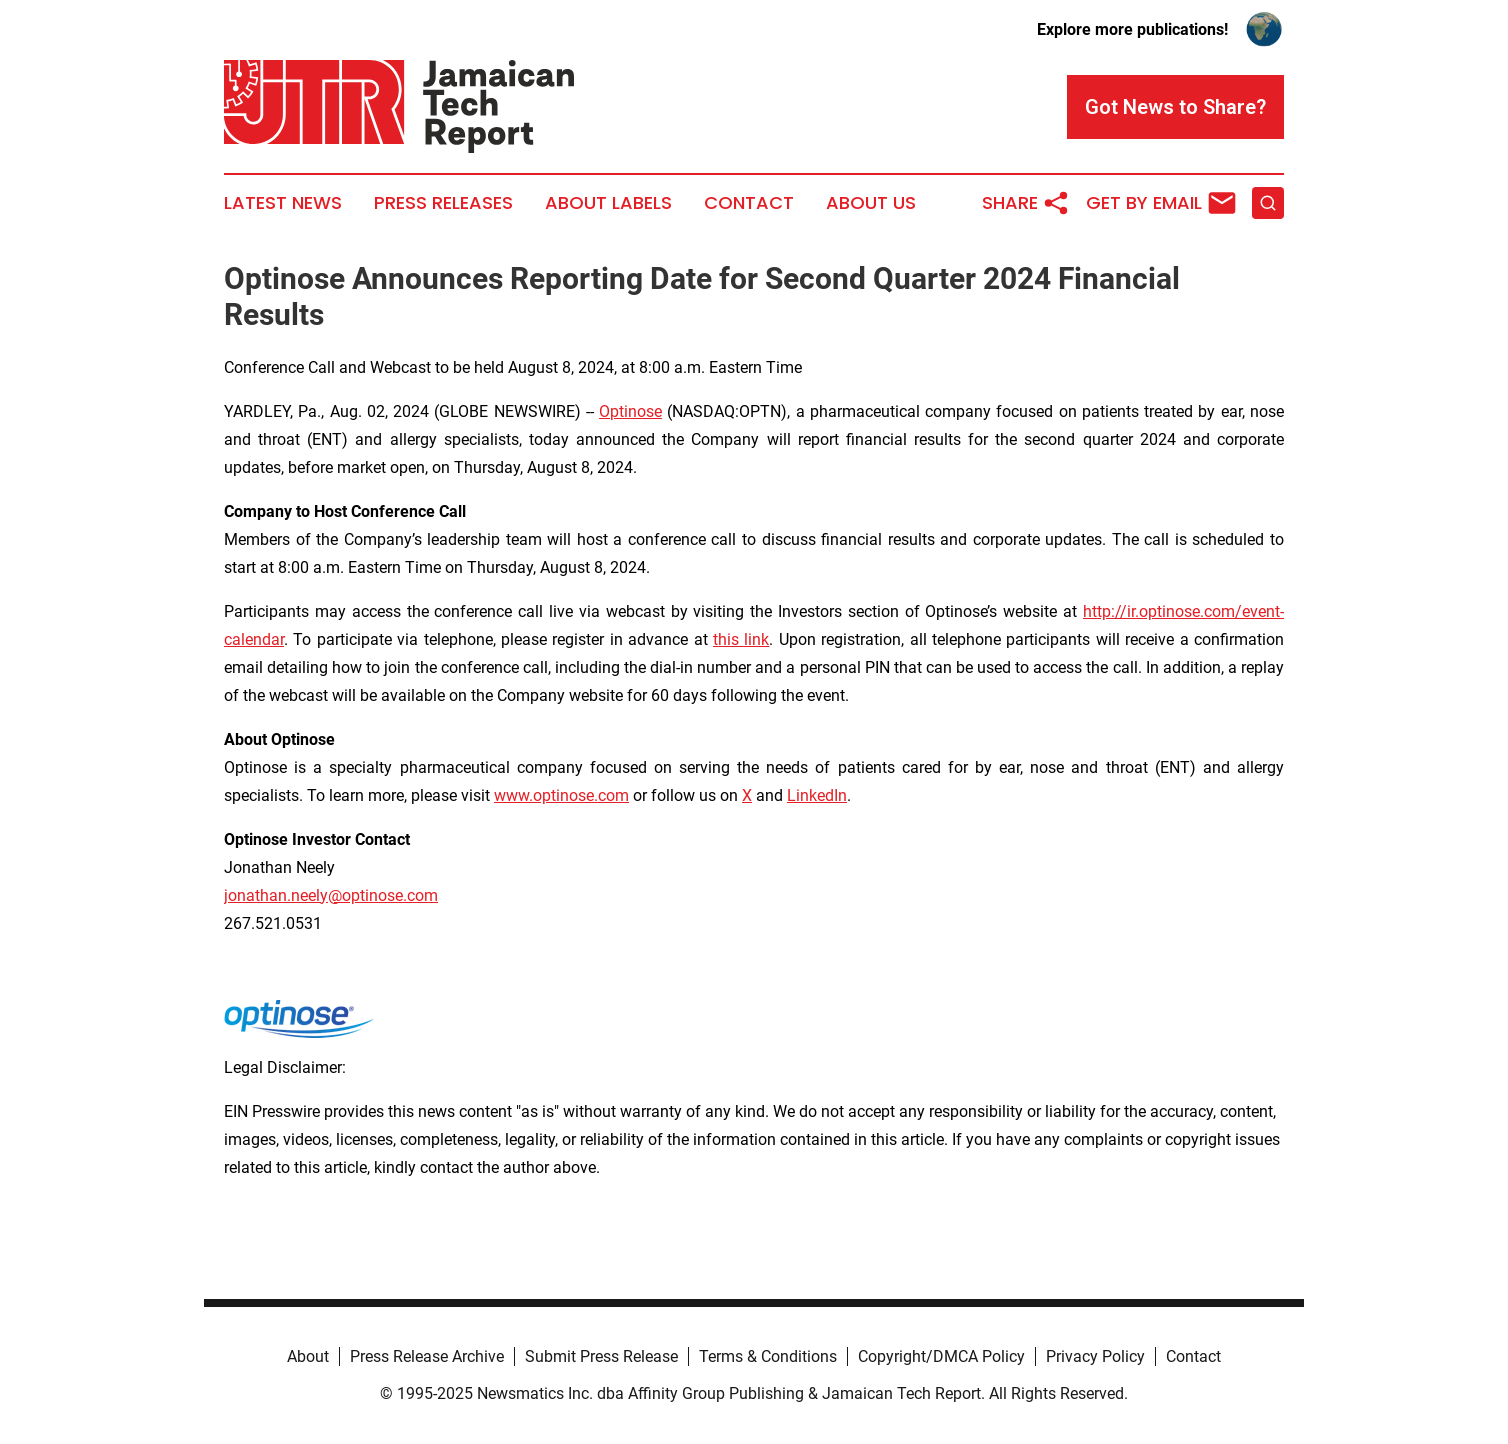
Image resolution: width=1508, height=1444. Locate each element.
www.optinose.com (561, 795)
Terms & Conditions (768, 1356)
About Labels (608, 203)
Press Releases (443, 203)
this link (741, 639)
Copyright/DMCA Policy (941, 1356)
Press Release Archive (427, 1356)
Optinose (630, 411)
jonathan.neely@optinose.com (331, 895)
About (308, 1356)
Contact (749, 203)
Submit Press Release (601, 1356)
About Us (871, 203)
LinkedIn (817, 795)
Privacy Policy (1095, 1356)
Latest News (283, 203)
